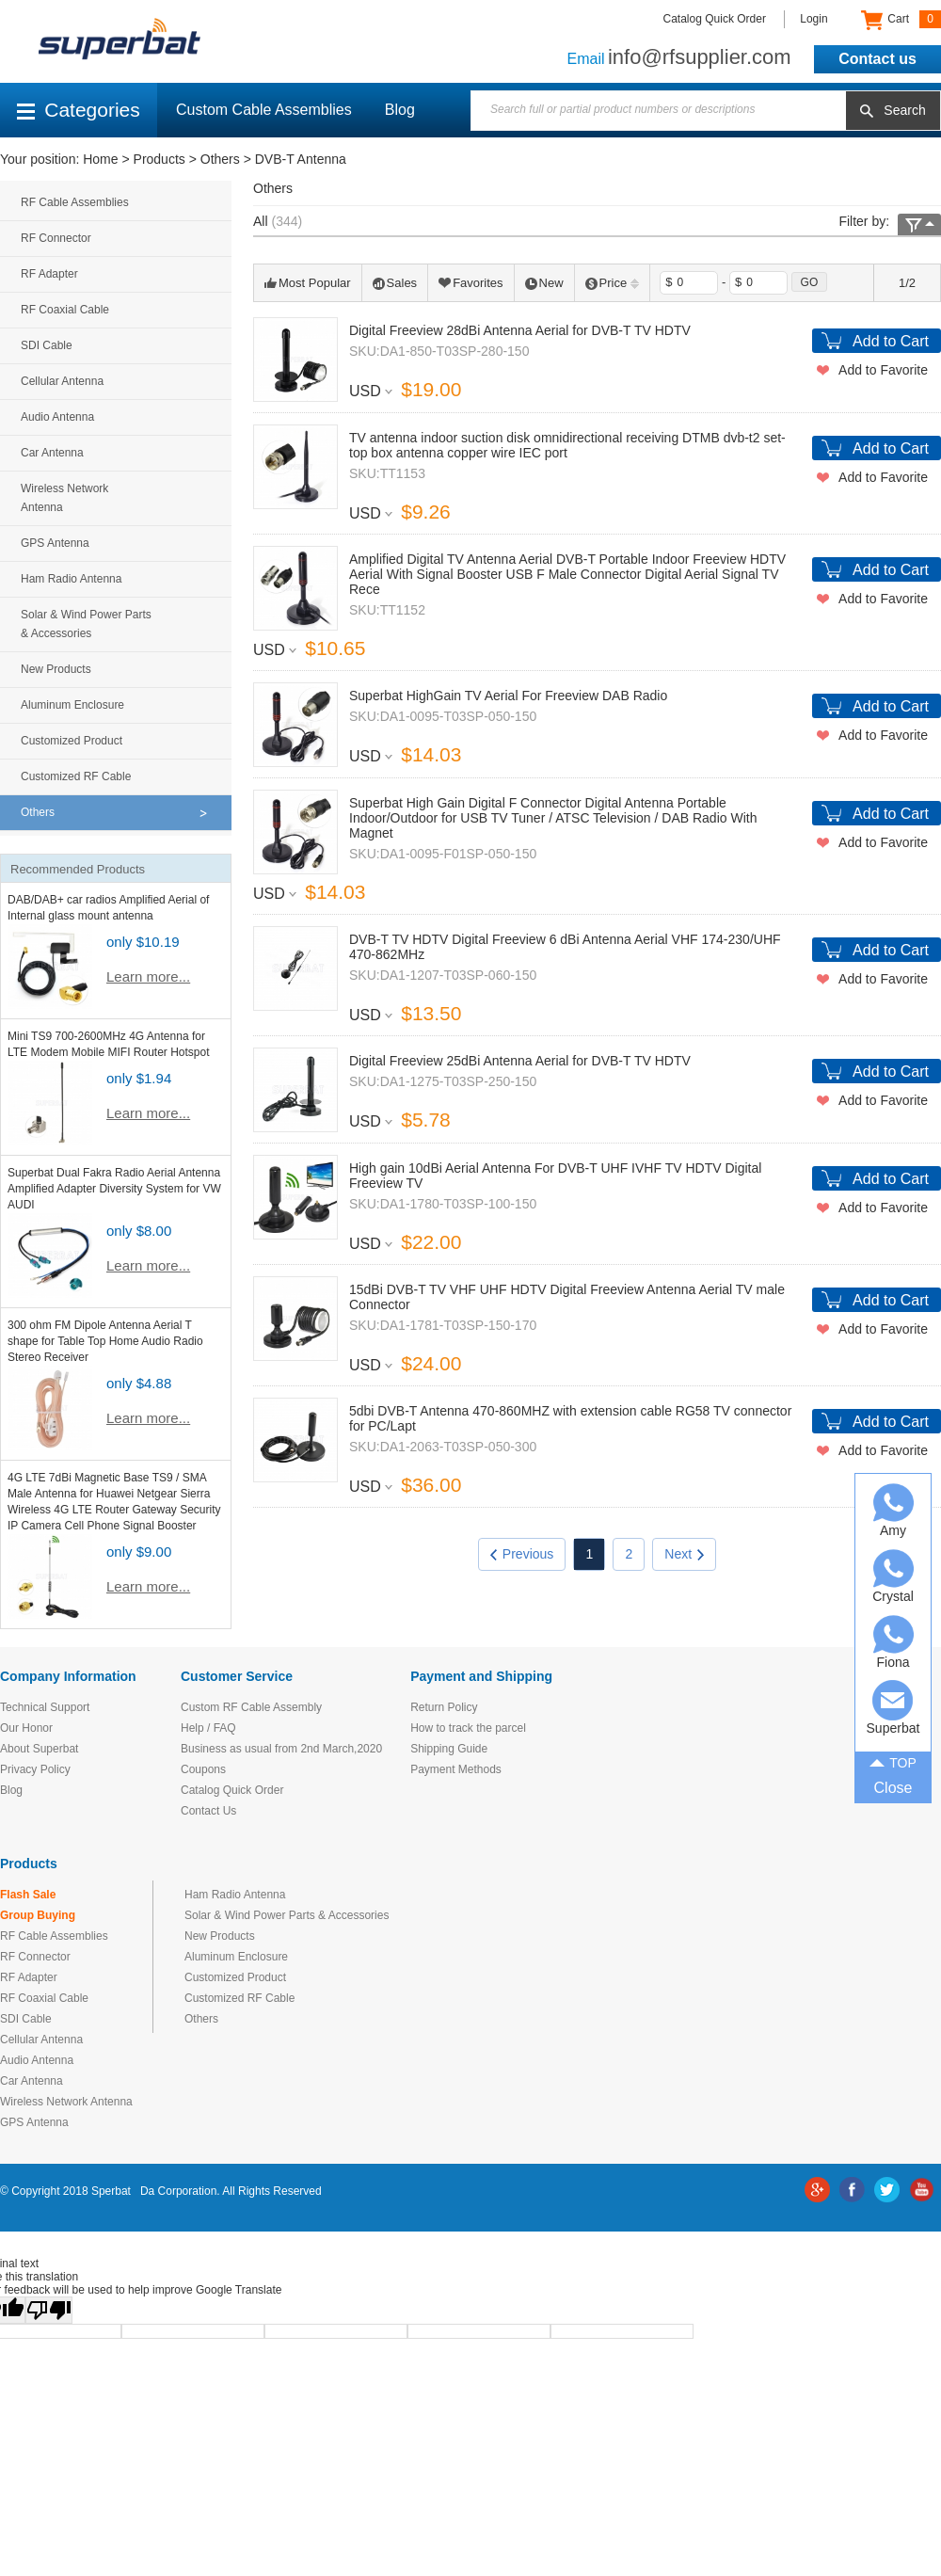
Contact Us (208, 1810)
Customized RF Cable (76, 776)
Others (220, 159)
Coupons (203, 1769)
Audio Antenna (57, 417)
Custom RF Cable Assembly (251, 1707)
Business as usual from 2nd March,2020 (281, 1748)
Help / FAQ (208, 1728)
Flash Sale (28, 1894)
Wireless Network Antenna (64, 498)
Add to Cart (891, 341)
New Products (56, 669)
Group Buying (37, 1915)
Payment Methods (456, 1769)
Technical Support (44, 1707)
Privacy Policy (35, 1769)
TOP (893, 1761)
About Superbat (39, 1748)
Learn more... (148, 976)
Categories (78, 109)
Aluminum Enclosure (72, 705)
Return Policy (443, 1707)
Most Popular (307, 283)
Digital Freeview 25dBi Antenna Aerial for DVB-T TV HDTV (520, 1060)
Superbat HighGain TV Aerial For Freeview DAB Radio (508, 695)
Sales (395, 283)
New (544, 283)
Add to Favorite (883, 369)
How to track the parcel (468, 1728)
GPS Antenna (55, 543)
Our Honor (26, 1728)
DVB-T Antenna (300, 159)
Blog (400, 110)
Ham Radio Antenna (71, 578)
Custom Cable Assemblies (264, 110)
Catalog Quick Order (714, 18)
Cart (901, 19)
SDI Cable (46, 345)
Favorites (470, 283)
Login (813, 18)
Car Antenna (52, 452)
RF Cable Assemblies (75, 202)
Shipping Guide (448, 1748)
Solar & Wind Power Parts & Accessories (86, 624)
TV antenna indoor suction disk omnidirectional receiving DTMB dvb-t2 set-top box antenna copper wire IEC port (567, 445)
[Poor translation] (48, 2310)
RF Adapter (49, 273)
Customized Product (71, 740)
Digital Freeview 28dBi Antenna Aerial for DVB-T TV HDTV (520, 330)
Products (159, 159)
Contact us (877, 59)
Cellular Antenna (62, 381)
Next (684, 1553)
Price (612, 283)
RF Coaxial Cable (65, 309)
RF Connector (56, 238)
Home (100, 159)
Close (893, 1788)
